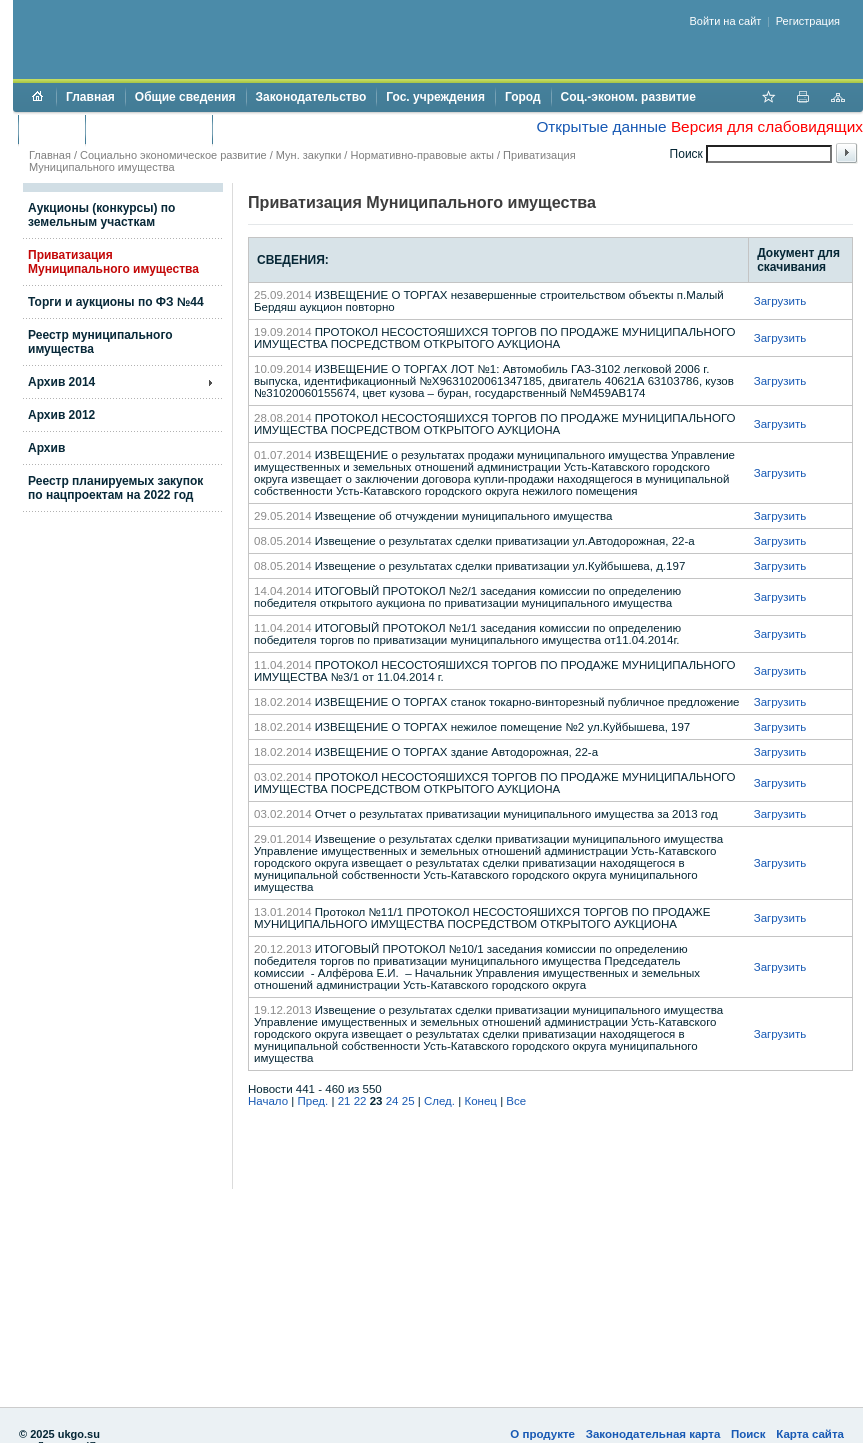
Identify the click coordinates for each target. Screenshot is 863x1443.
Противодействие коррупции (308, 129)
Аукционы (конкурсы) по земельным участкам (101, 215)
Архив (46, 448)
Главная (90, 97)
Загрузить (780, 301)
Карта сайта (810, 1434)
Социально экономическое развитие (173, 155)
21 (344, 1101)
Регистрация (808, 21)
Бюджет (51, 129)
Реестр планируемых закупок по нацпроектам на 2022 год (115, 488)
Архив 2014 (61, 382)
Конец (480, 1101)
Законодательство (311, 97)
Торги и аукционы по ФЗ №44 (116, 302)
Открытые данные (601, 126)
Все (516, 1101)
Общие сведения (185, 97)
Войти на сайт (726, 21)
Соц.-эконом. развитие (628, 97)
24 (392, 1101)
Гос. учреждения (435, 97)
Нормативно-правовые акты (421, 155)
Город (523, 97)
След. (439, 1101)
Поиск (748, 1434)
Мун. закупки (308, 155)
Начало (268, 1101)
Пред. (313, 1101)
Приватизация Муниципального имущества (113, 262)
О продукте (542, 1434)
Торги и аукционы (148, 129)
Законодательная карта (653, 1434)
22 (360, 1101)
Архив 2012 (61, 415)
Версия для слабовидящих (767, 126)
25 (408, 1101)
